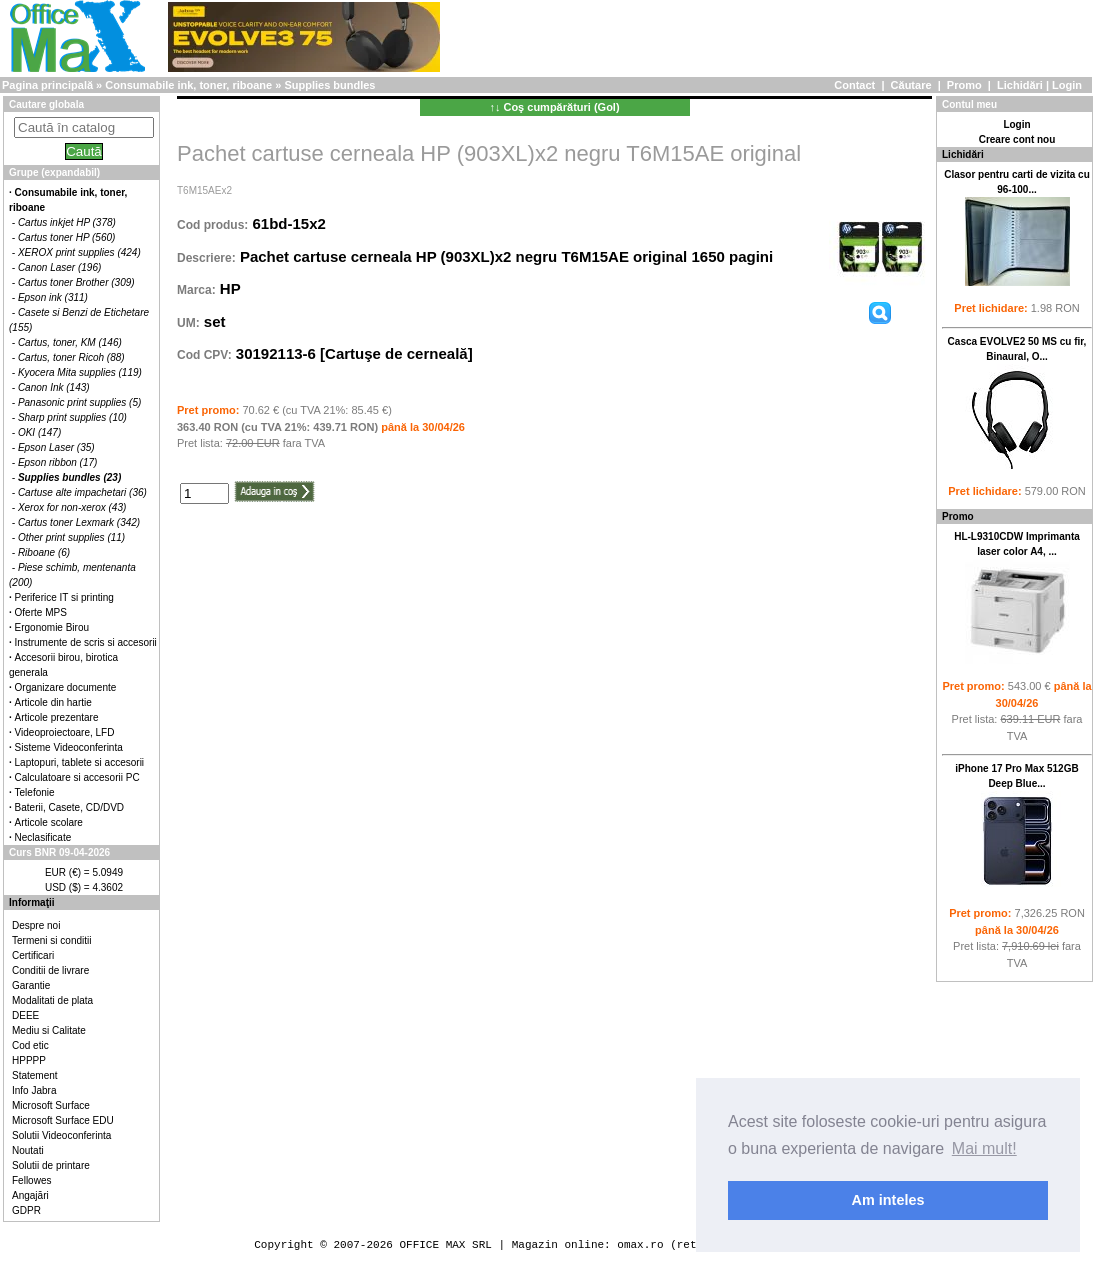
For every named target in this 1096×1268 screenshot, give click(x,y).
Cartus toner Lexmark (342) (79, 522)
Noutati (28, 1150)
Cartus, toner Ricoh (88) (71, 357)
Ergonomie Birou (52, 627)
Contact (854, 85)
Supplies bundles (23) (69, 477)
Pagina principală (47, 85)
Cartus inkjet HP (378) (67, 222)
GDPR (26, 1210)
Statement (35, 1075)
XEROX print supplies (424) (79, 252)
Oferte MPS (41, 612)
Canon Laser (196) (59, 267)
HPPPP (29, 1060)
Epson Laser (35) (56, 447)
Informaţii (32, 902)
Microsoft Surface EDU (63, 1120)
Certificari (33, 955)
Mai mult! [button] (984, 1148)
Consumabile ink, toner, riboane (188, 85)
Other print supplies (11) (71, 537)
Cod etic (30, 1045)
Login (1067, 85)
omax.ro (640, 1244)
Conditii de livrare (50, 970)
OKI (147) (39, 432)
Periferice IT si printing (64, 597)
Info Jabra (34, 1090)
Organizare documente (66, 687)
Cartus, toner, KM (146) (70, 342)
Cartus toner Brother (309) (76, 282)
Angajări (30, 1195)
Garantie (31, 985)
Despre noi (36, 925)
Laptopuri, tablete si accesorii (80, 762)
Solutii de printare (51, 1165)
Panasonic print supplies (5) (79, 402)
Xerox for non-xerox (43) (72, 507)
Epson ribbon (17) (58, 462)
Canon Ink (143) (54, 387)
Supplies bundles (329, 85)
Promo (964, 85)
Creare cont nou (1017, 139)
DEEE (25, 1015)
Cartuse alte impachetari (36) (82, 492)
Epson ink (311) (53, 297)
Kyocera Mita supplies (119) (80, 372)
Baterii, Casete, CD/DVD (69, 807)
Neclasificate (43, 837)
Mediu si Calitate (49, 1030)
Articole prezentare (57, 717)
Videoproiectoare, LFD (65, 732)
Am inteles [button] (888, 1200)
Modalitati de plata (52, 1000)
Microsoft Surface (51, 1105)
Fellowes (31, 1180)
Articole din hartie (53, 702)
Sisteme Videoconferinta (69, 747)
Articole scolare (49, 822)
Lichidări (1020, 85)
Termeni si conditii (51, 940)
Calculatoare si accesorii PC (77, 777)
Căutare (911, 85)
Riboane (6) (44, 552)
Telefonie (35, 792)
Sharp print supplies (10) (72, 417)
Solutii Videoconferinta (61, 1135)
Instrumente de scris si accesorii (86, 642)
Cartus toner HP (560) (66, 237)
